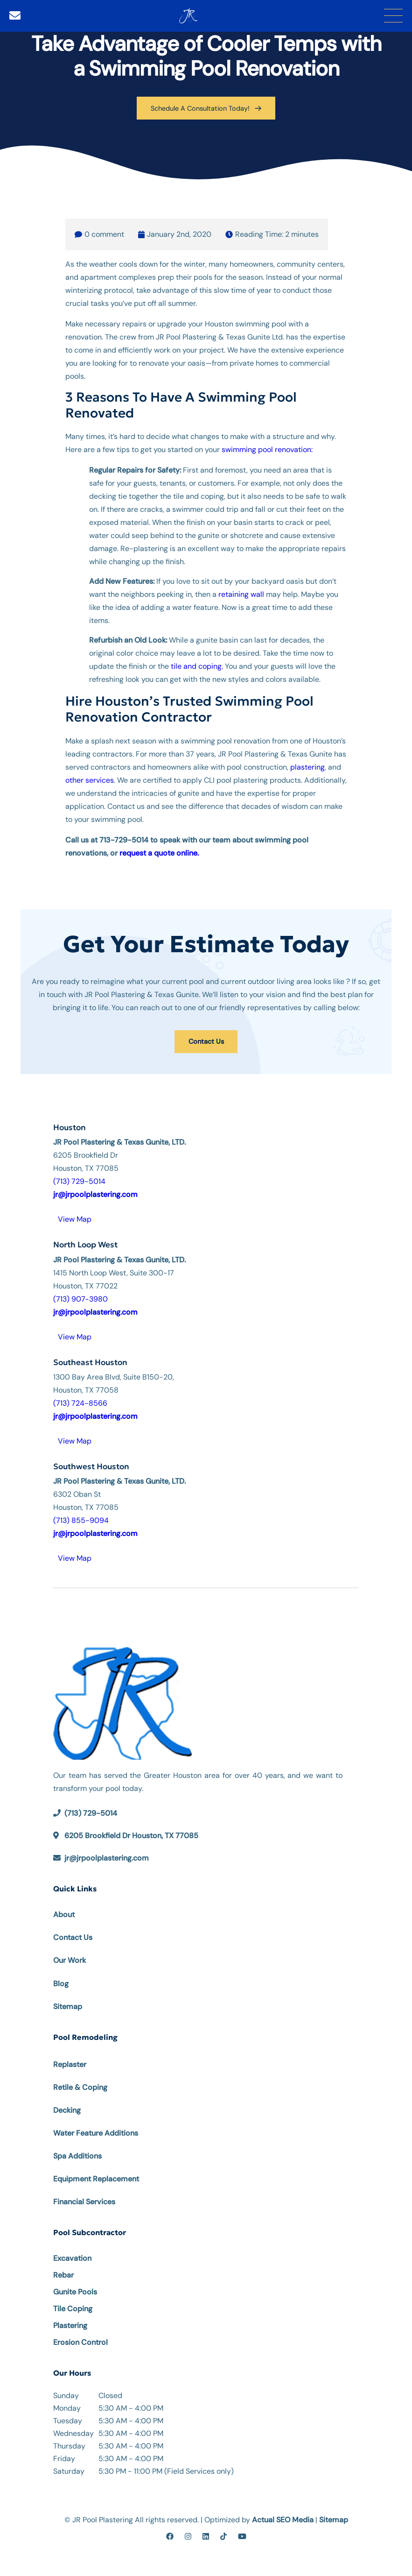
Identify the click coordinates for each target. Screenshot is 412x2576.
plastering (307, 766)
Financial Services (84, 2201)
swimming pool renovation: (267, 449)
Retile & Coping (80, 2086)
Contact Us (206, 1040)
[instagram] (188, 2536)
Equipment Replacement (96, 2178)
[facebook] (170, 2536)
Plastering (70, 2324)
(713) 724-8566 (80, 1402)
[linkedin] (206, 2536)
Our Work (69, 1959)
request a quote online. (159, 852)
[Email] (15, 15)
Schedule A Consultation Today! (206, 108)
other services (89, 779)
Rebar (63, 2274)
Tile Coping (72, 2308)
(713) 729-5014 (79, 1180)
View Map (74, 1218)
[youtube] (242, 2536)
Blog (61, 1982)
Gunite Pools (75, 2291)
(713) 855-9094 (81, 1519)
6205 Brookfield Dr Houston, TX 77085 (131, 1835)
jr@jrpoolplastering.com (106, 1857)
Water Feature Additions (95, 2132)
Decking (67, 2109)
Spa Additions (77, 2155)
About (64, 1913)
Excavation (72, 2257)
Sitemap (67, 2005)
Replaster (69, 2063)
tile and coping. (197, 666)
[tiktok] (223, 2536)
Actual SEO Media (283, 2519)
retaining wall (241, 594)
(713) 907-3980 (80, 1297)
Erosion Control (80, 2341)
